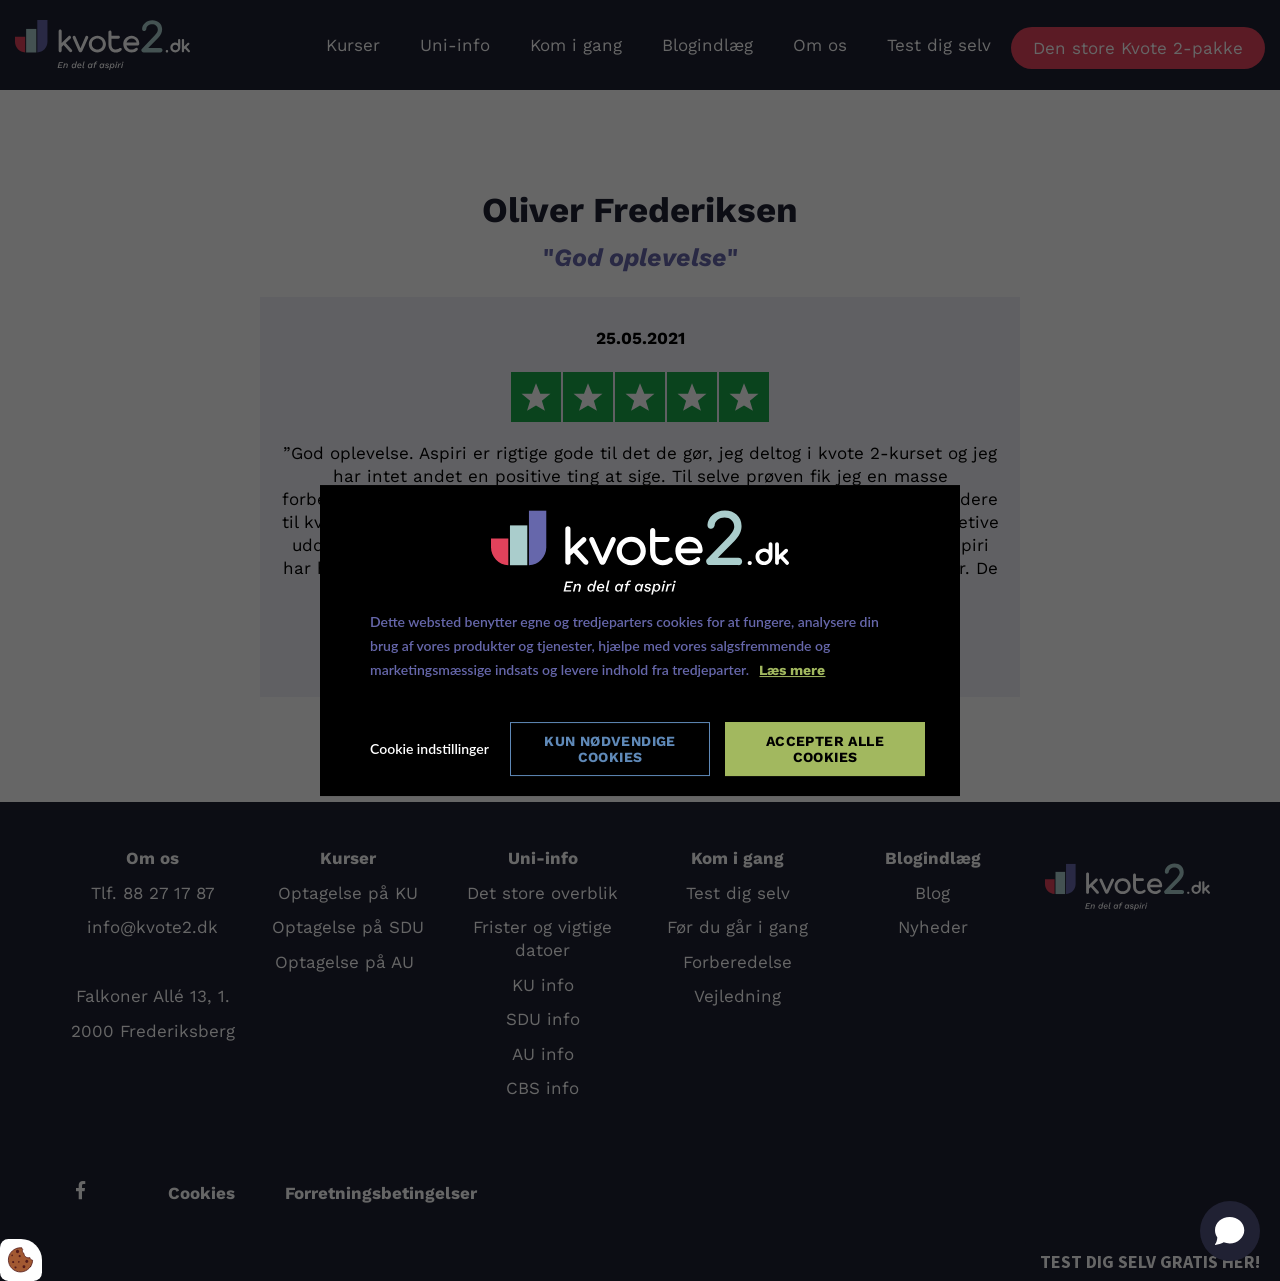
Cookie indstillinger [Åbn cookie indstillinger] (429, 749)
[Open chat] (1230, 1231)
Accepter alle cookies (825, 749)
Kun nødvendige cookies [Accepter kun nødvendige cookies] (610, 749)
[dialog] (640, 641)
